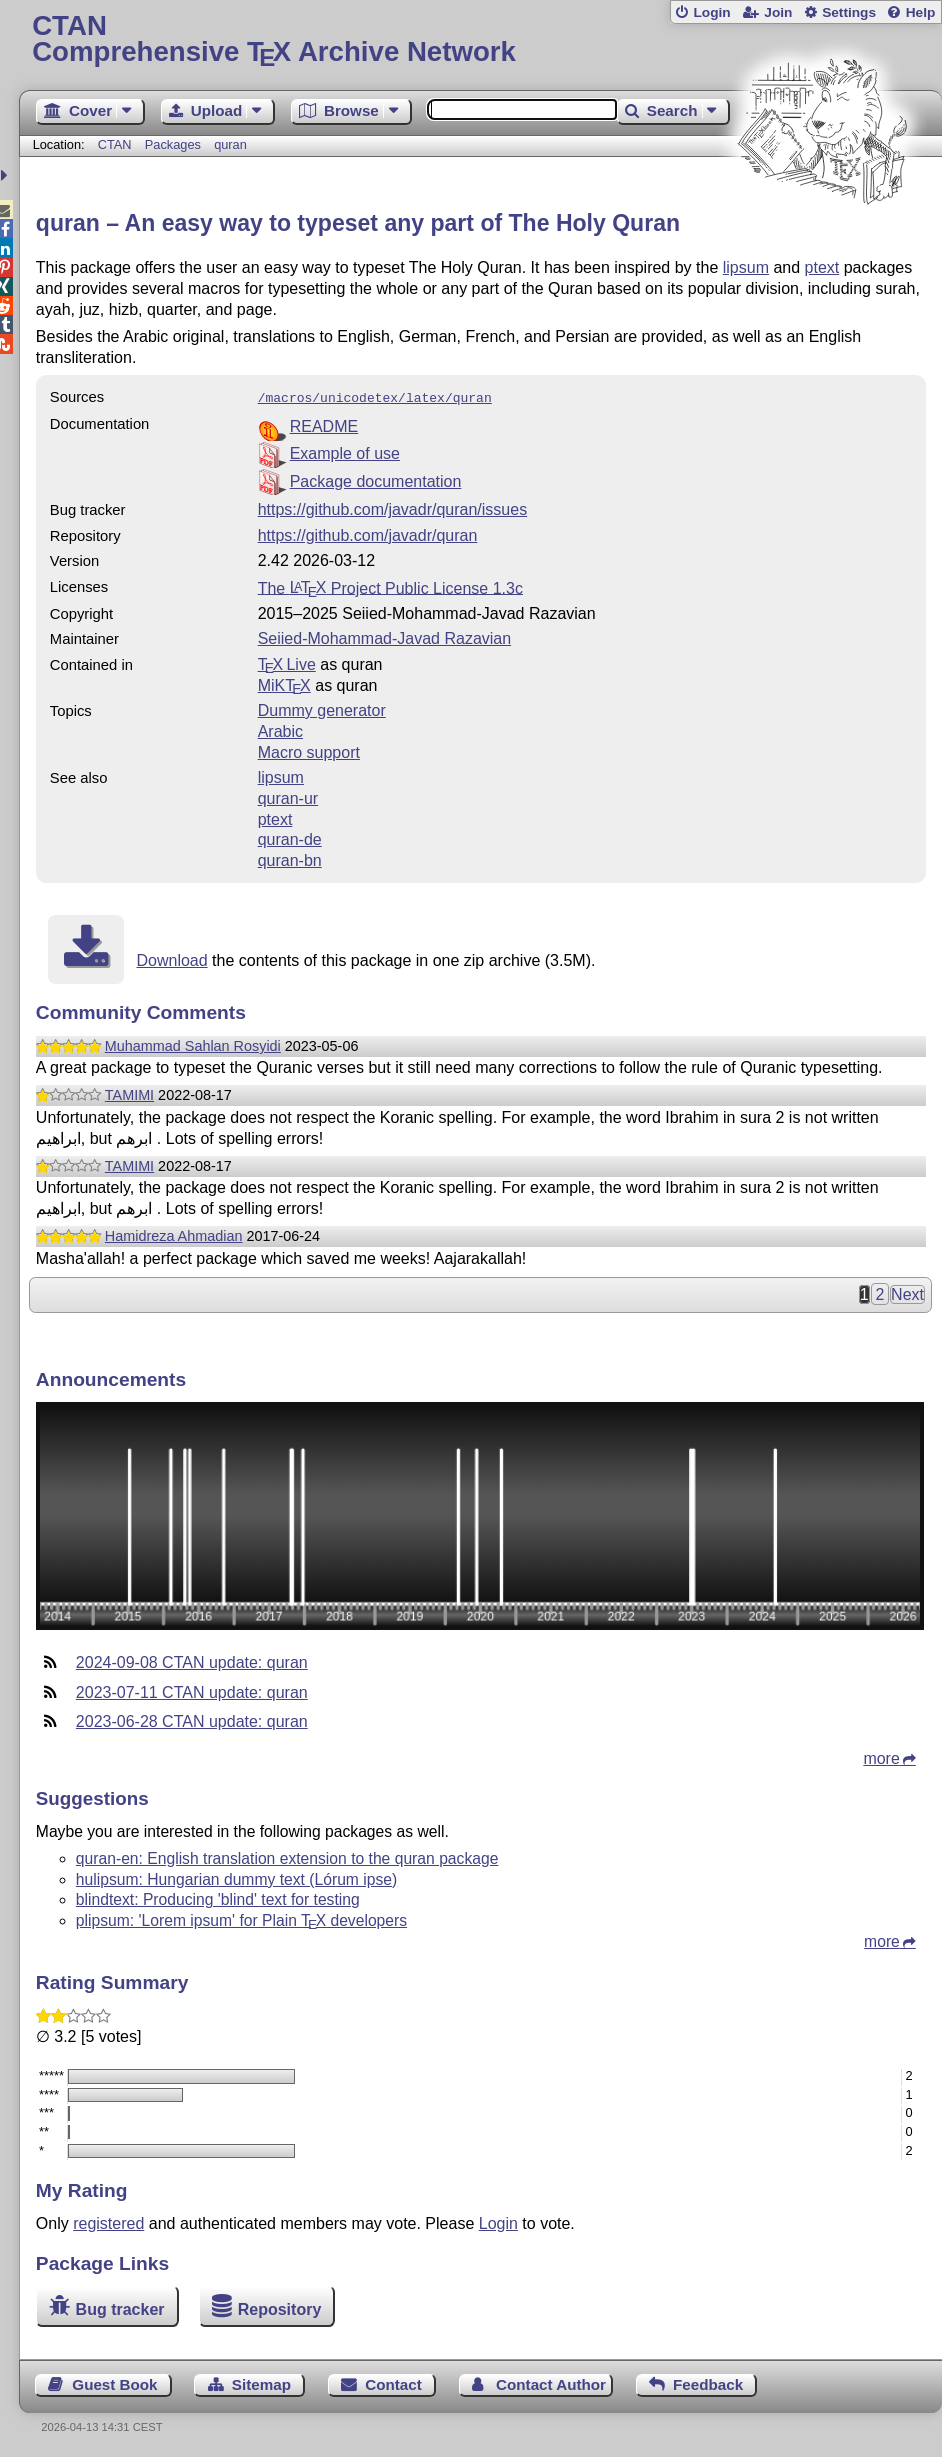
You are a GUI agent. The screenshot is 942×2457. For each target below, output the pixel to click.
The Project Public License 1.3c (390, 585)
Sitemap (261, 2382)
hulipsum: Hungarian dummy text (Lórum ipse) (236, 1877)
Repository (280, 2306)
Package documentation (376, 479)
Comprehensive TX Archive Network (480, 39)
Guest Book (114, 2382)
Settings (849, 12)
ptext (822, 267)
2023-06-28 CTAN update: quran (192, 1719)
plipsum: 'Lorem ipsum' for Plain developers (241, 1918)
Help (921, 12)
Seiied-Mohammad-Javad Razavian (384, 636)
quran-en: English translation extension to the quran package (287, 1856)
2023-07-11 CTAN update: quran (192, 1690)
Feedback (708, 2382)
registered (108, 2221)
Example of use (345, 451)
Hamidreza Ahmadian (174, 1234)
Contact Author (551, 2382)
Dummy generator (322, 708)
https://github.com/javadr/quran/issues (392, 507)
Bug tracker (120, 2306)
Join (778, 12)
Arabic (280, 729)
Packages (175, 144)
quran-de (290, 837)
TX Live (287, 662)
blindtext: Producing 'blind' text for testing (218, 1897)
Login (711, 12)
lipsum (746, 267)
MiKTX (284, 683)
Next (907, 1292)
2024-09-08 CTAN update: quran (192, 1660)
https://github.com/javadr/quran (368, 533)
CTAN (115, 144)
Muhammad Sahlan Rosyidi (193, 1044)
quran (230, 144)
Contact (393, 2382)
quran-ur (288, 796)
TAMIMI (129, 1093)
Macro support (309, 750)
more (881, 1756)
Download (171, 958)
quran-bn (290, 858)
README (324, 424)
